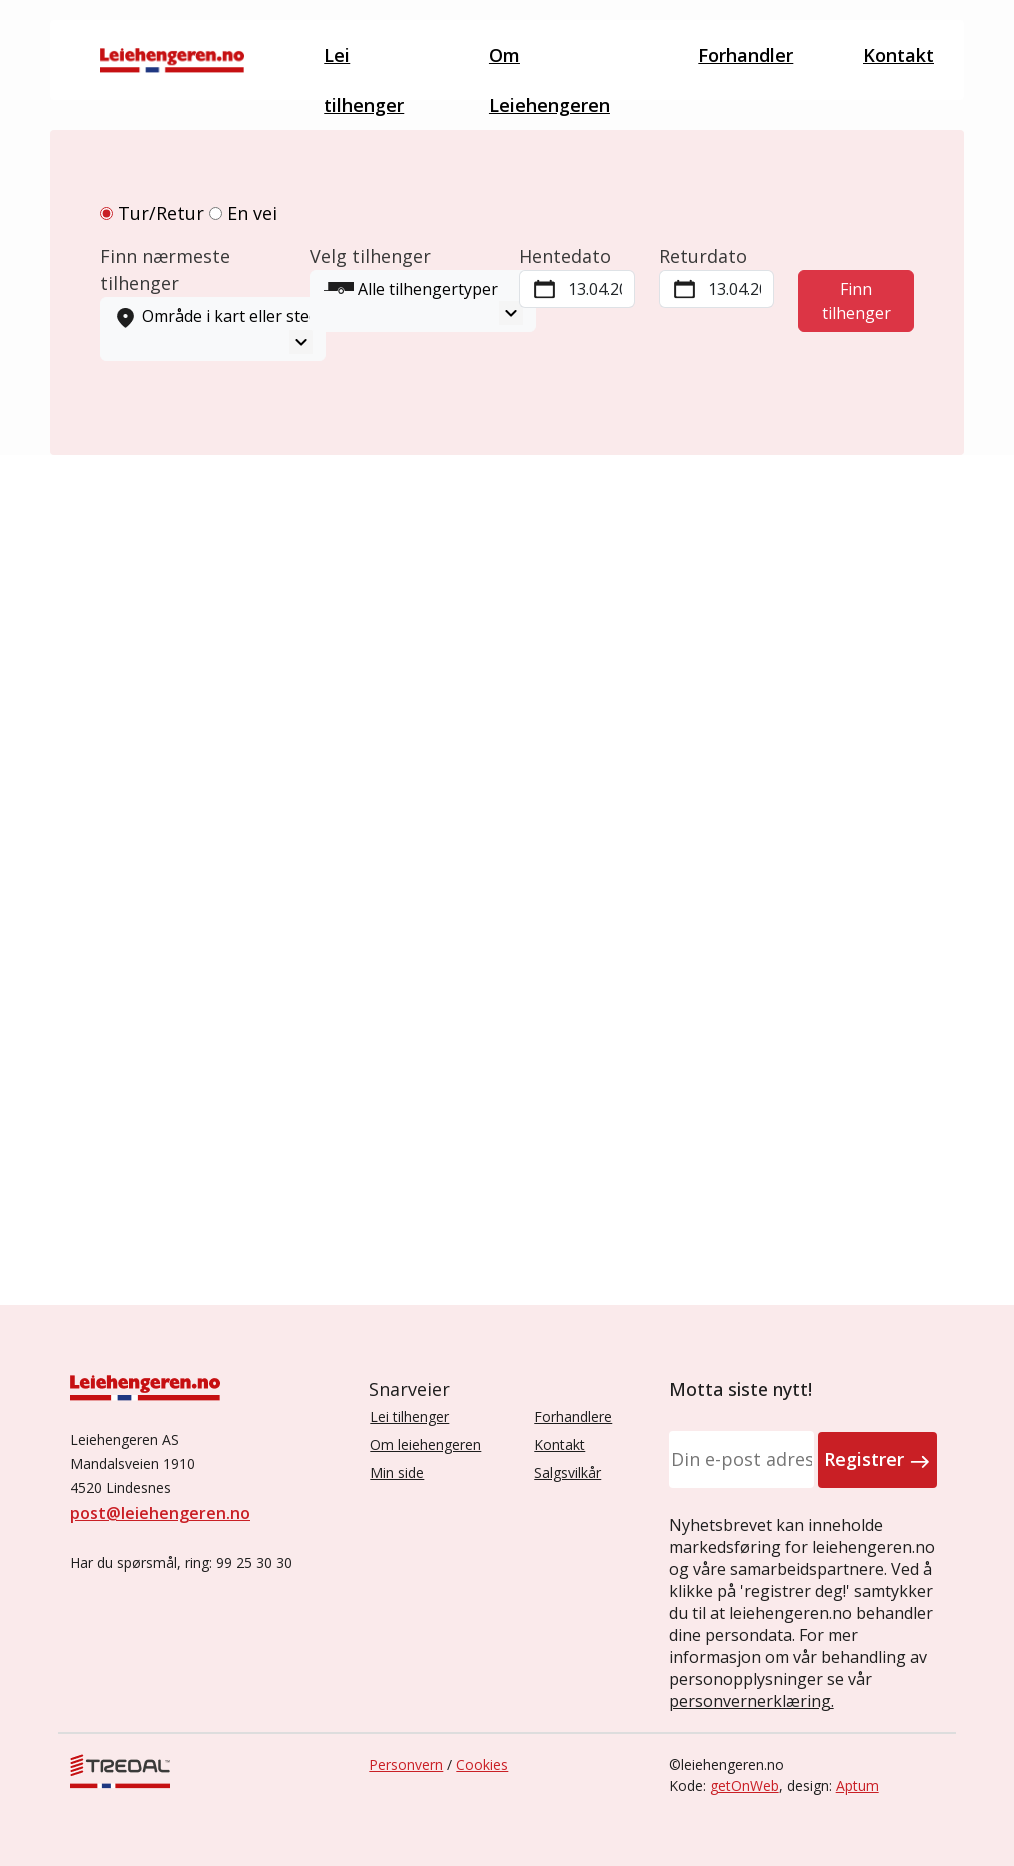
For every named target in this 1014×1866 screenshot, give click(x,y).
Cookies (482, 1764)
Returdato (703, 256)
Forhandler (753, 48)
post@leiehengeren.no (160, 1513)
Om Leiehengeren (549, 71)
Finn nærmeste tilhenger (165, 269)
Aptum (857, 1785)
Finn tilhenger (856, 301)
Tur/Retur (152, 213)
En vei (243, 213)
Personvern (406, 1764)
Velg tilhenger (370, 256)
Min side (397, 1472)
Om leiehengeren (425, 1444)
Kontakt (898, 55)
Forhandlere (573, 1416)
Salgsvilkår (567, 1472)
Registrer (877, 1460)
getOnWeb (744, 1785)
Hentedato (565, 256)
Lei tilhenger (354, 65)
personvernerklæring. (751, 1701)
